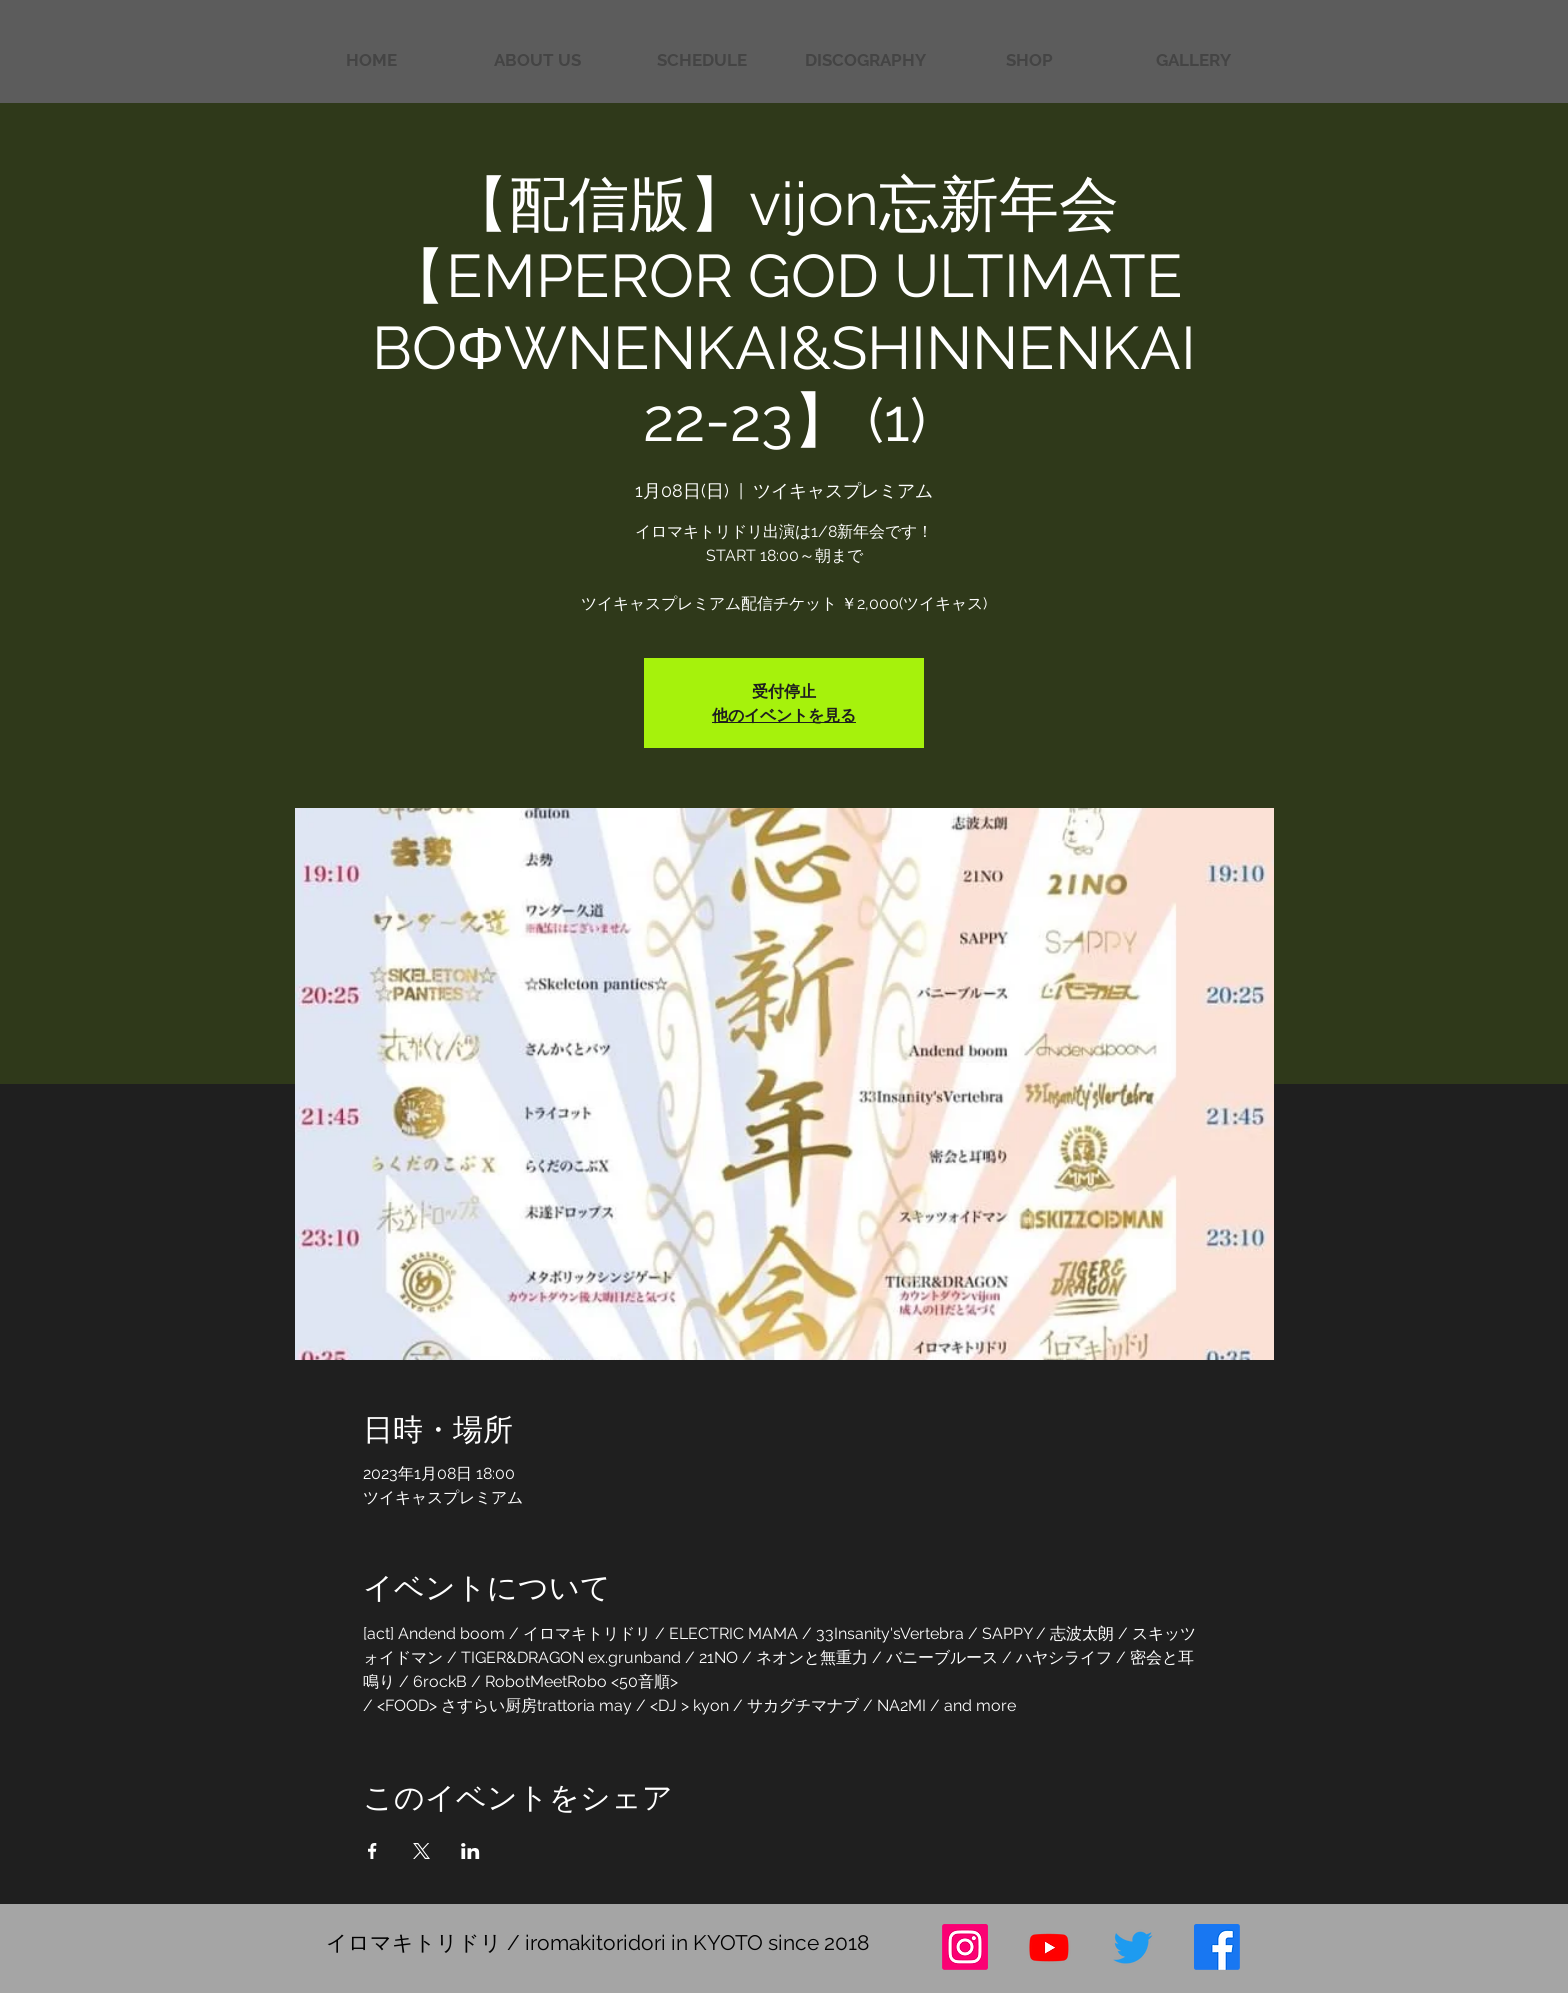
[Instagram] (965, 1947)
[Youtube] (1049, 1947)
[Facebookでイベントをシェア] (372, 1851)
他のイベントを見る (784, 714)
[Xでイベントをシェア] (421, 1851)
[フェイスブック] (1217, 1947)
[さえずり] (1133, 1947)
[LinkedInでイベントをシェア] (470, 1851)
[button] (1193, 60)
